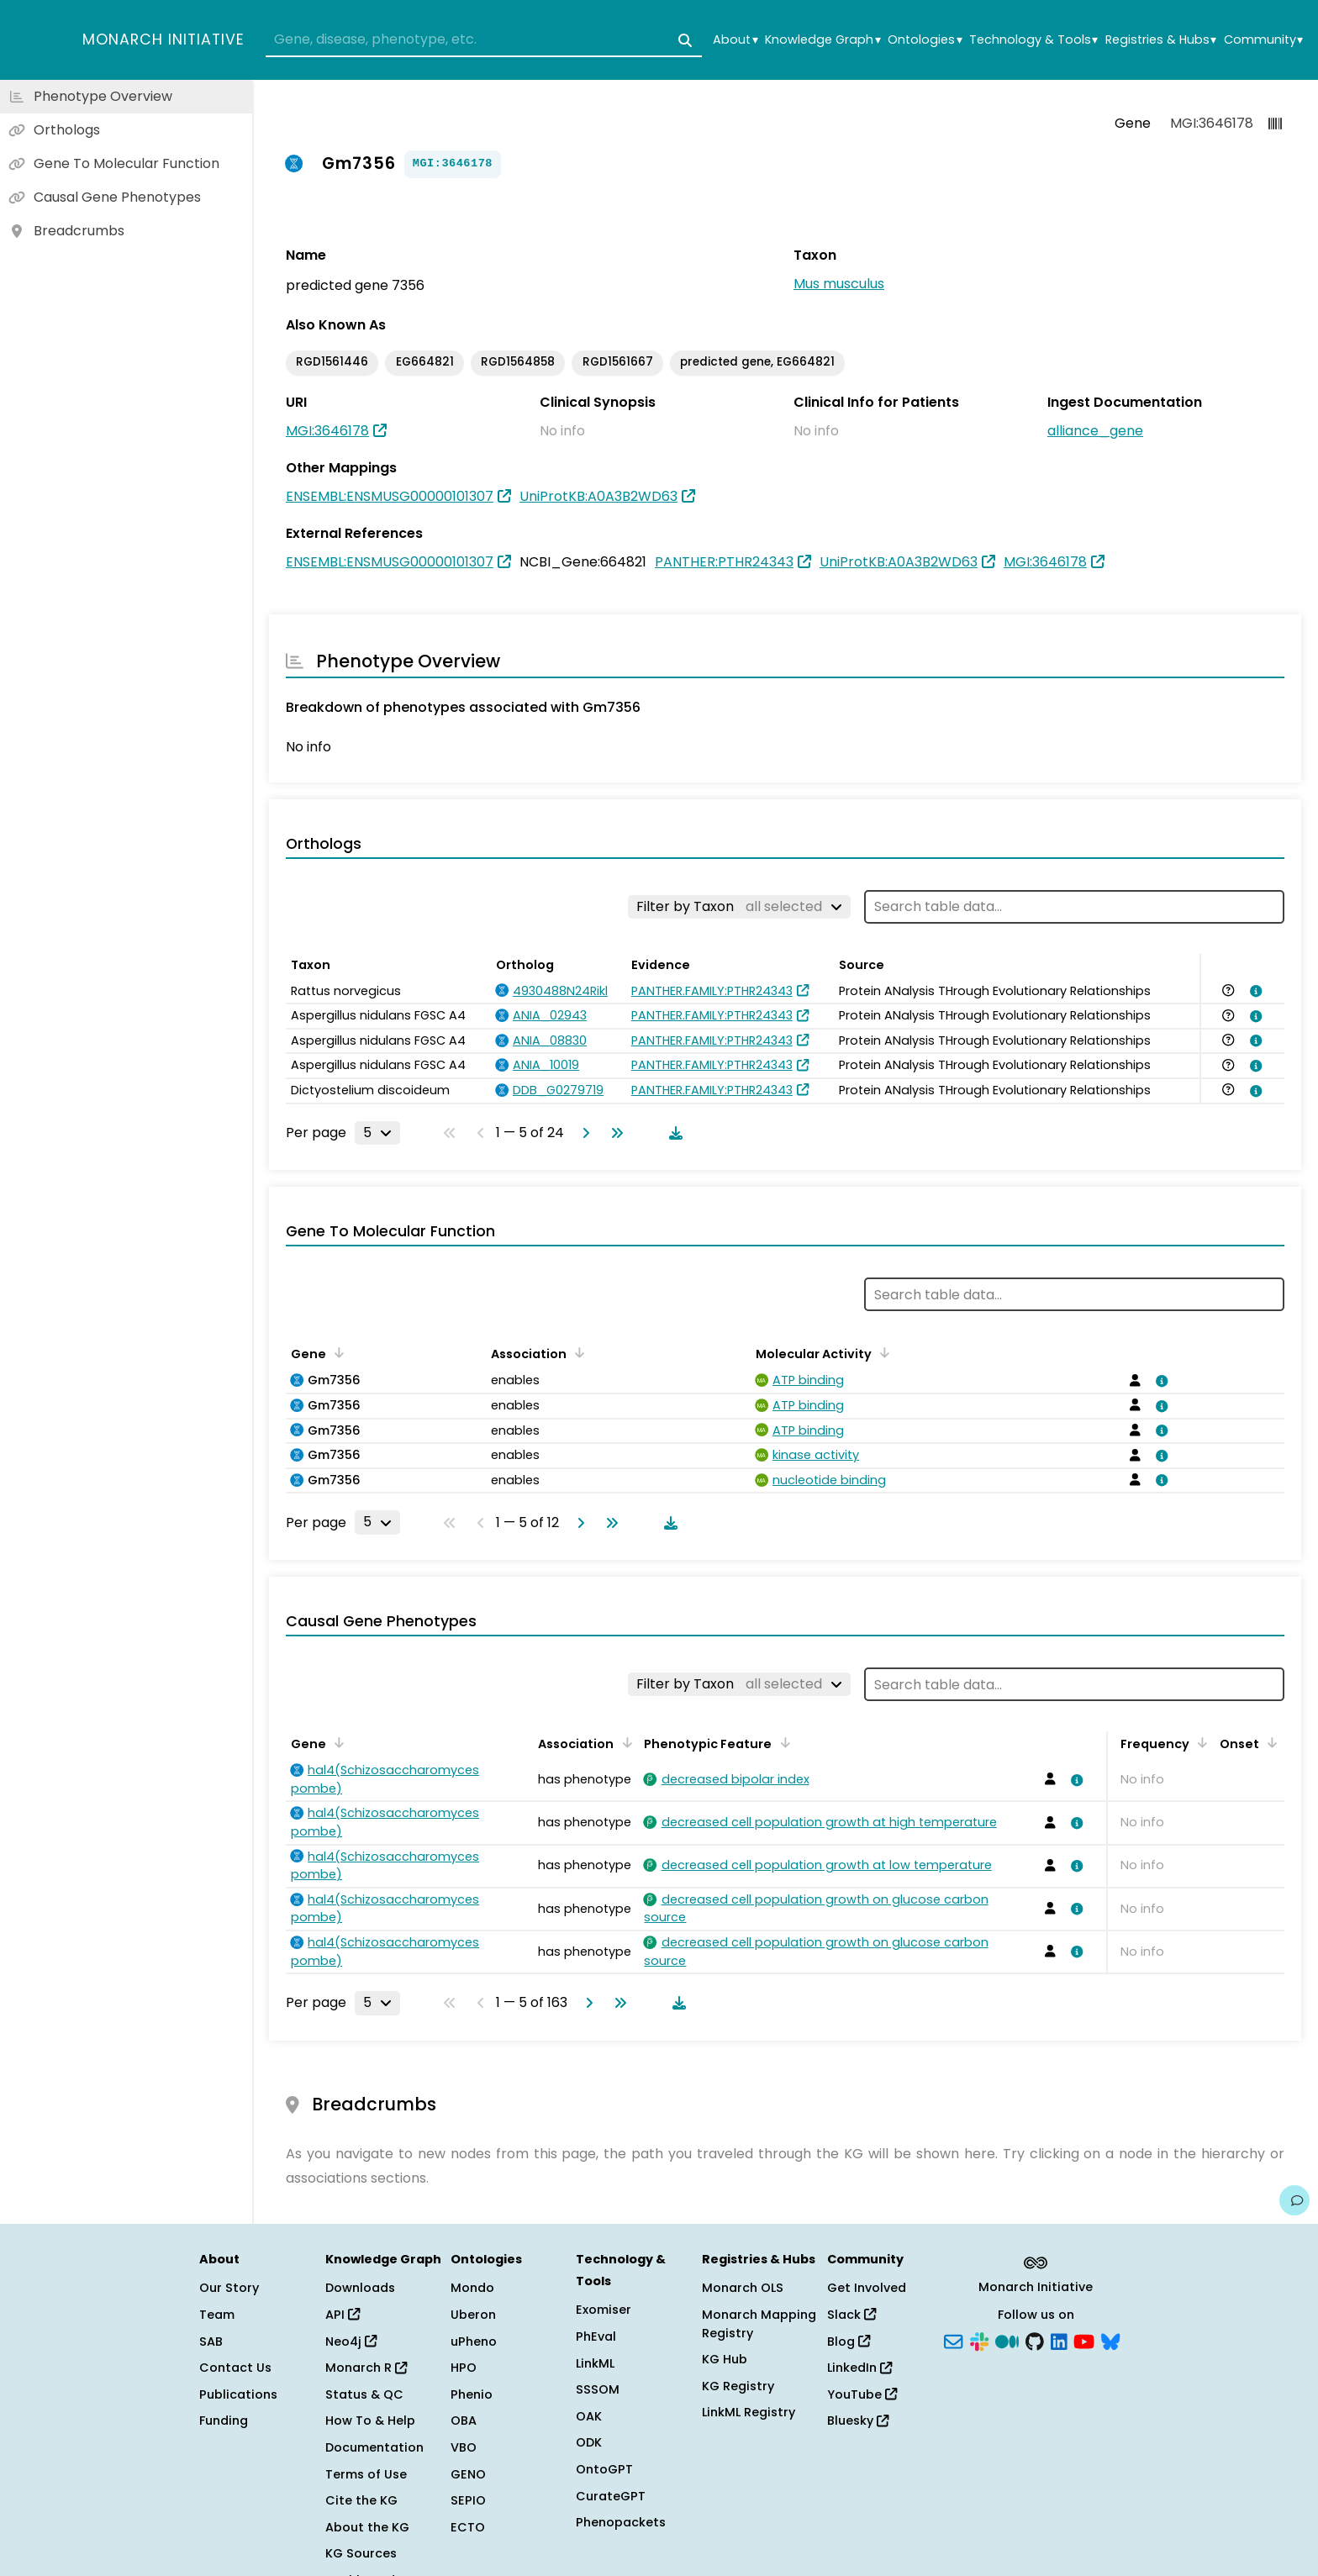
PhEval (596, 2336)
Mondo (472, 2287)
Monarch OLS (742, 2287)
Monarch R (366, 2367)
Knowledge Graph (822, 40)
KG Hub (724, 2359)
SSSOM (597, 2389)
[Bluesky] (1110, 2339)
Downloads (360, 2287)
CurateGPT (611, 2496)
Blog (848, 2341)
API (342, 2314)
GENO (468, 2474)
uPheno (474, 2341)
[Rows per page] (377, 1133)
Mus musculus (838, 283)
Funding (223, 2420)
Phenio (472, 2394)
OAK (589, 2416)
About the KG (367, 2527)
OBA (464, 2420)
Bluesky (857, 2420)
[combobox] (484, 40)
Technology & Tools (1033, 40)
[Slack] (979, 2339)
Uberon (473, 2314)
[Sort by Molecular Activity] (882, 1352)
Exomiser (603, 2309)
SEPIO (468, 2500)
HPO (464, 2367)
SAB (211, 2341)
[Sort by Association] (577, 1352)
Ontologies (925, 40)
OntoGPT (604, 2469)
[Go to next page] (582, 1133)
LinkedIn (859, 2367)
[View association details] (1253, 990)
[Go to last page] (613, 1133)
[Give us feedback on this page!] (1294, 2200)
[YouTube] (1083, 2339)
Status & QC (364, 2394)
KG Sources (361, 2553)
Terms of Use (366, 2474)
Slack (851, 2314)
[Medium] (1007, 2339)
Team (217, 2314)
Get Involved (866, 2287)
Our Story (229, 2287)
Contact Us (235, 2367)
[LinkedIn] (1059, 2339)
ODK (589, 2442)
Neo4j (351, 2341)
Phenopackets (621, 2522)
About (735, 40)
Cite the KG (361, 2500)
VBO (464, 2447)
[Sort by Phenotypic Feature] (782, 1742)
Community (1263, 40)
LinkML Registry (748, 2412)
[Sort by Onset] (1269, 1742)
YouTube (862, 2394)
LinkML (595, 2363)
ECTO (468, 2527)
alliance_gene (1095, 430)
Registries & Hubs (1160, 40)
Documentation (374, 2447)
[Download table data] (672, 1133)
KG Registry (738, 2386)
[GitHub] (1034, 2339)
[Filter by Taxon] (739, 907)
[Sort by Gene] (336, 1352)
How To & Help (370, 2420)
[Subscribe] (953, 2339)
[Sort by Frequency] (1199, 1742)
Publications (238, 2394)
